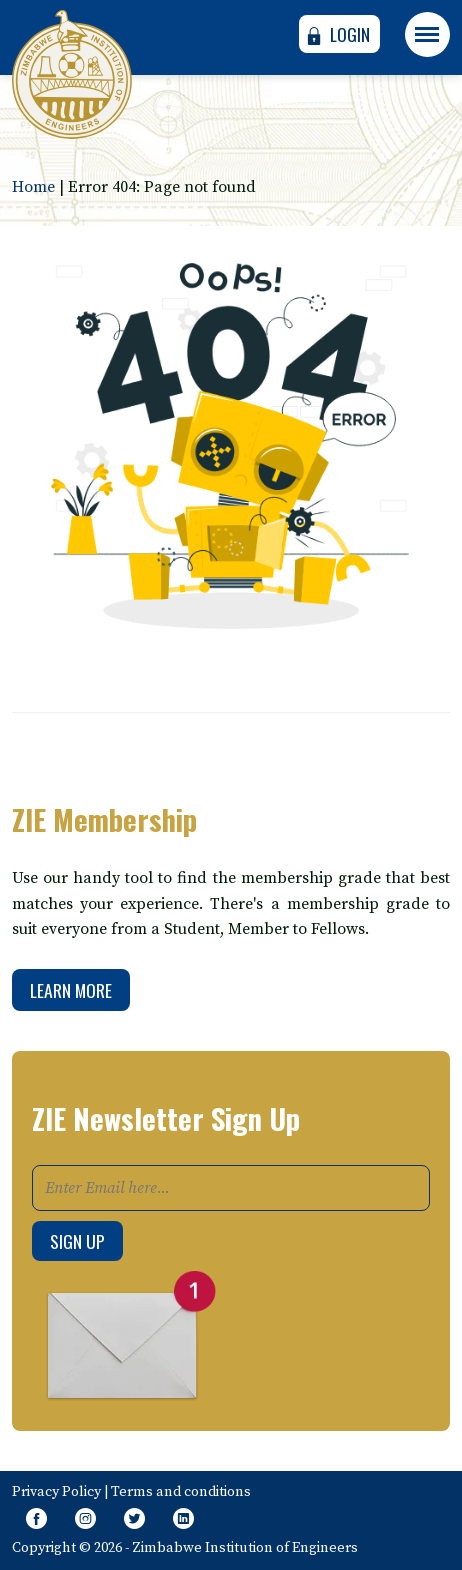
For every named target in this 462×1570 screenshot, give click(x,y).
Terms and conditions (181, 1492)
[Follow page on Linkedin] (183, 1520)
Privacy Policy (56, 1492)
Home (33, 187)
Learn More (71, 990)
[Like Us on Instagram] (85, 1520)
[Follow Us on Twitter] (134, 1520)
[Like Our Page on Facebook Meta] (36, 1520)
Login (336, 34)
